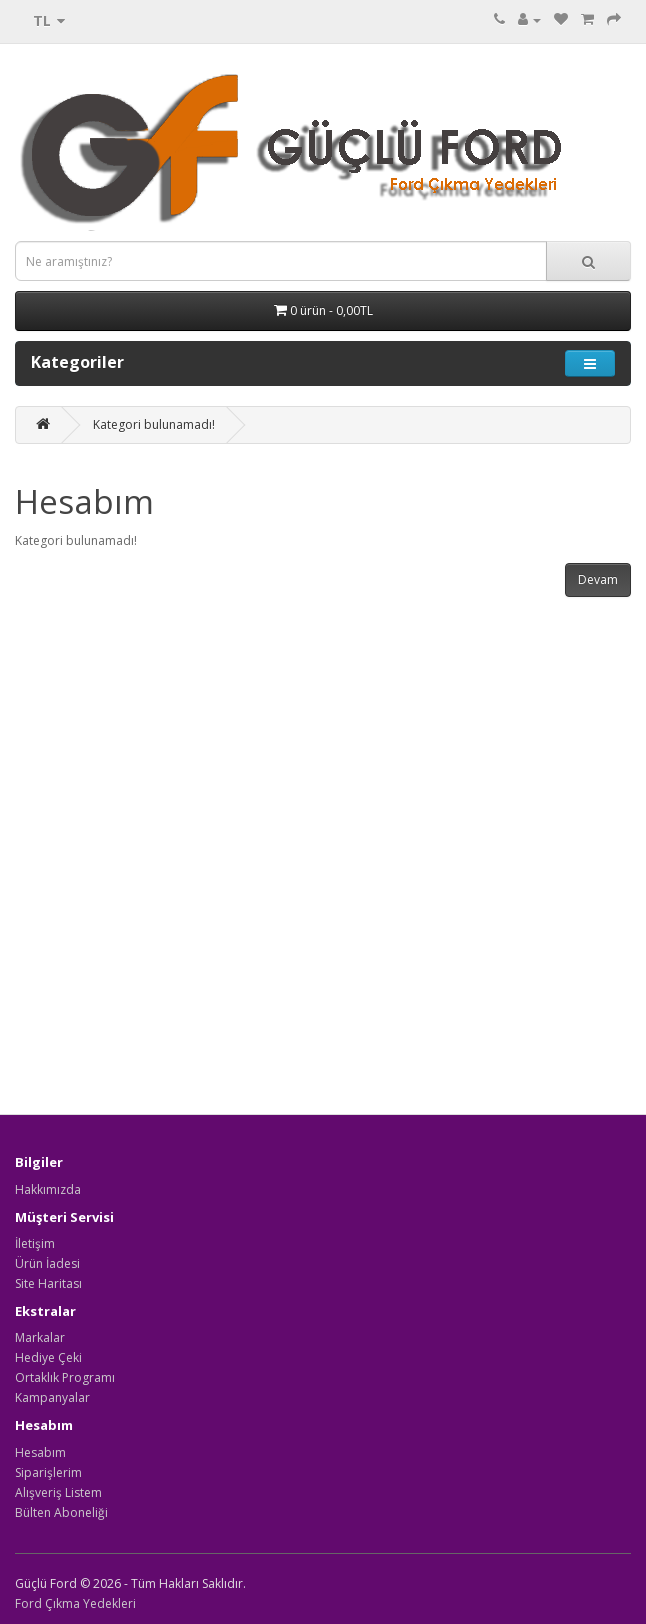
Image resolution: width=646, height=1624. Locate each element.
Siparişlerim (48, 1472)
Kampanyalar (52, 1397)
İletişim (35, 1243)
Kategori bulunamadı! (154, 424)
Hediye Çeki (48, 1357)
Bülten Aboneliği (61, 1512)
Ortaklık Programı (65, 1377)
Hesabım (40, 1452)
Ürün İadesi (47, 1263)
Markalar (40, 1337)
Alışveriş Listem (58, 1492)
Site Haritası (48, 1283)
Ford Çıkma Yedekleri (75, 1603)
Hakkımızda (48, 1189)
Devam (598, 579)
